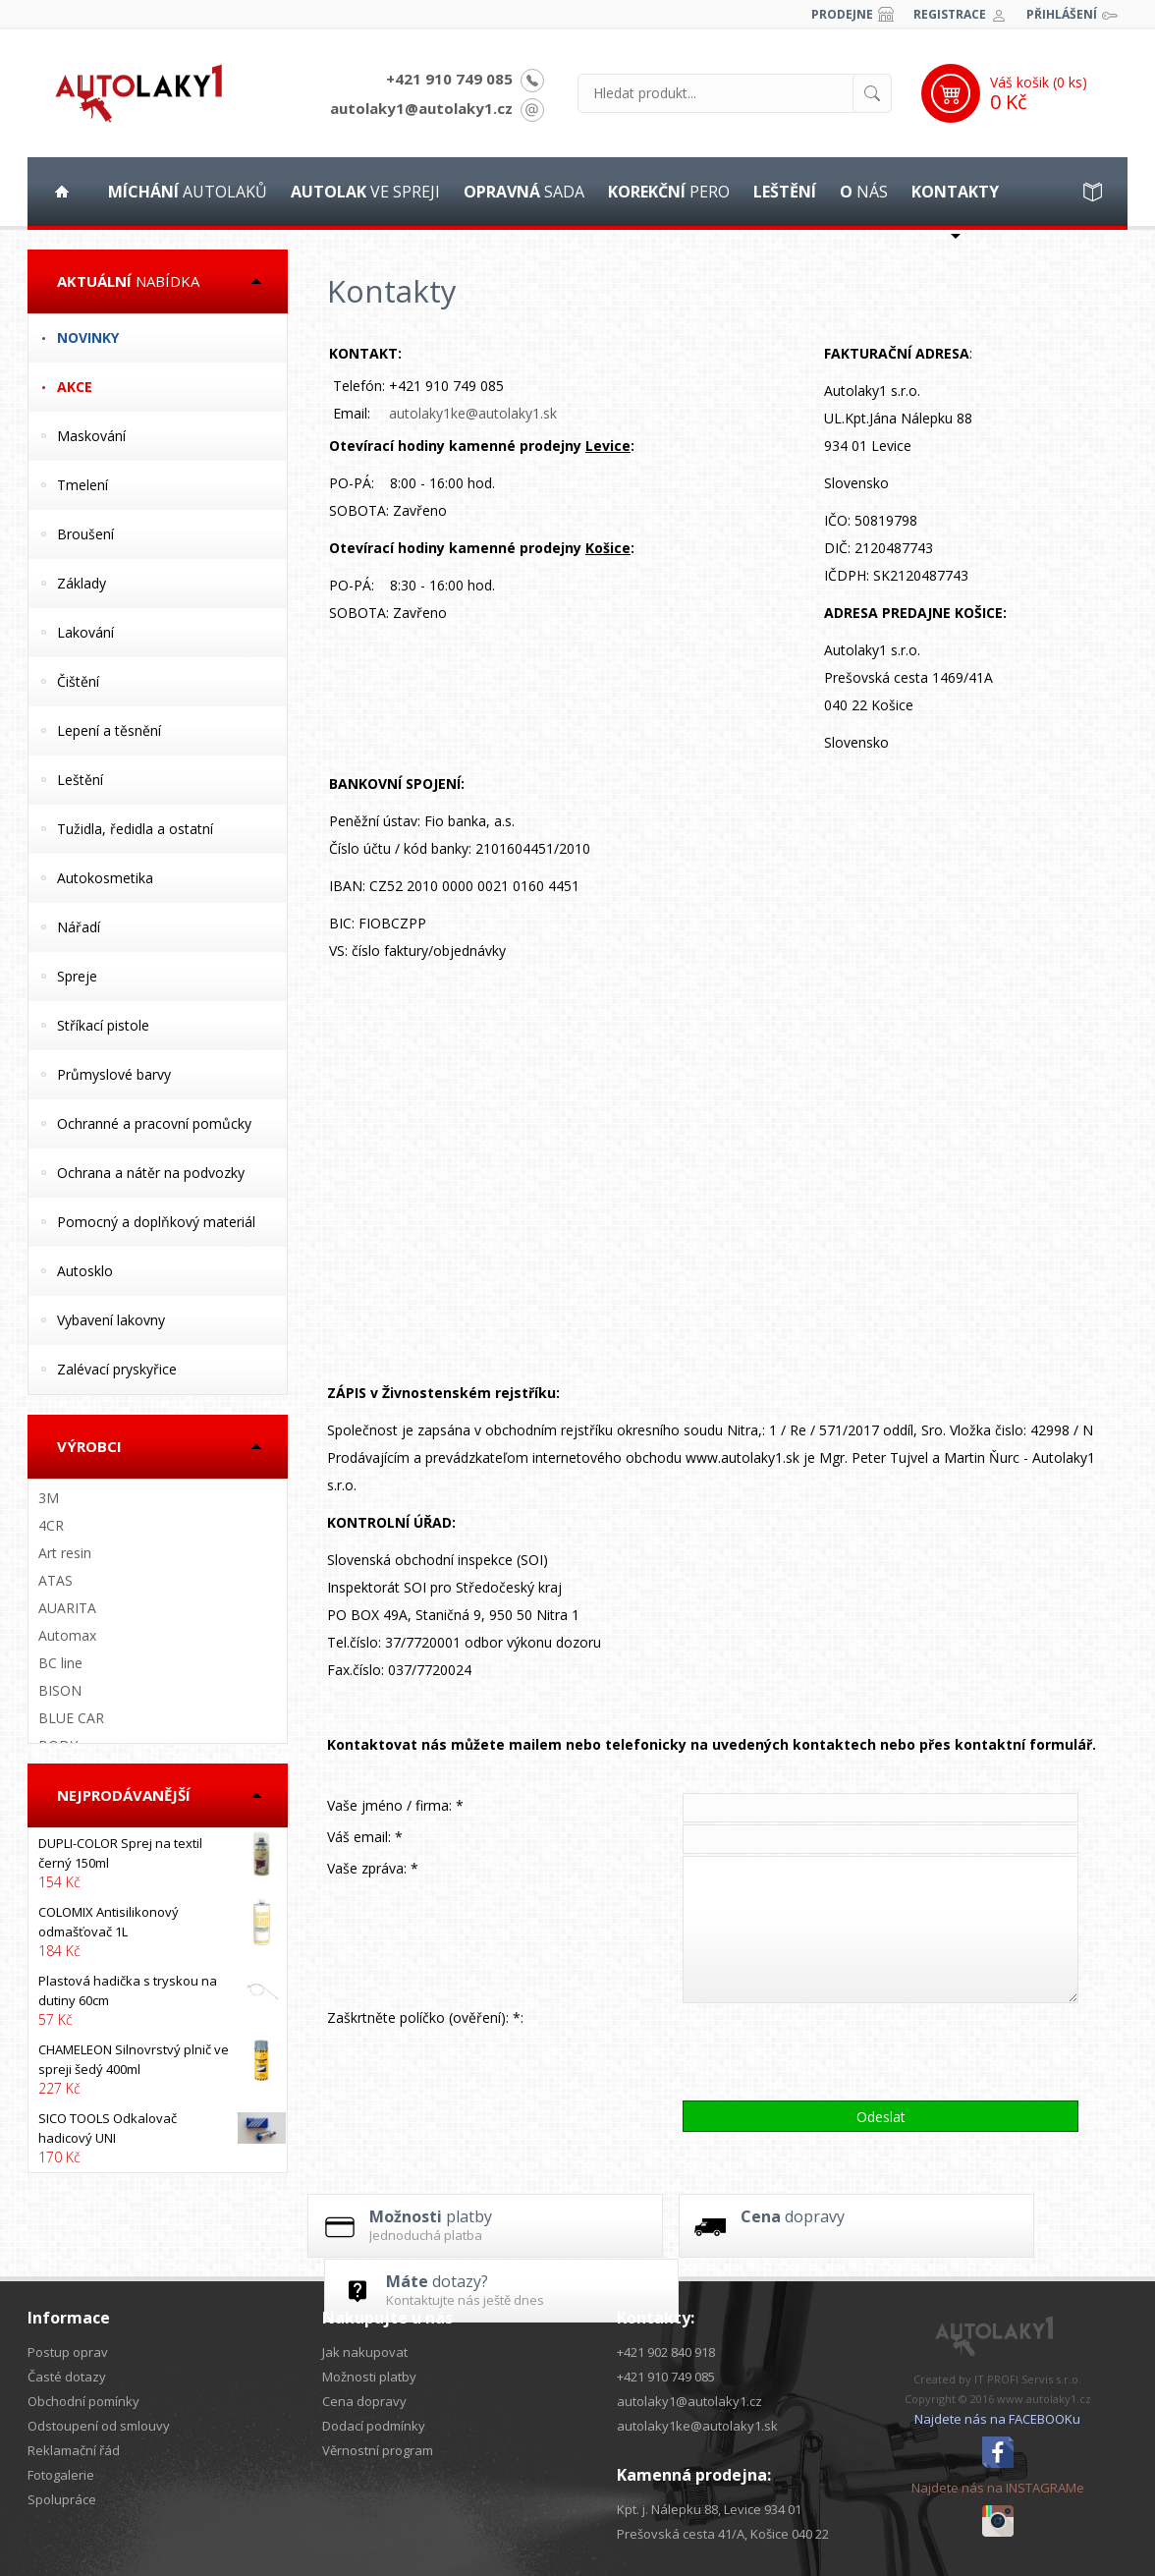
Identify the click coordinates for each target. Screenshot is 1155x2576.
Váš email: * (365, 1836)
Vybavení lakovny (111, 1320)
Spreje (77, 976)
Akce (74, 386)
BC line (60, 1662)
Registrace (949, 14)
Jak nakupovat (365, 2352)
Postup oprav (68, 2352)
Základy (81, 583)
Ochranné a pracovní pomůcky (154, 1123)
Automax (67, 1635)
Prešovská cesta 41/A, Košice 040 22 (723, 2534)
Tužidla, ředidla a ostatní (135, 828)
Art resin (64, 1552)
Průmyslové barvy (114, 1074)
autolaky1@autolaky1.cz (421, 108)
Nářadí (78, 927)
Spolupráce (62, 2499)
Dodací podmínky (373, 2426)
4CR (51, 1525)
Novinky (88, 337)
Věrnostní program (377, 2450)
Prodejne (842, 14)
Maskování (91, 435)
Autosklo (85, 1270)
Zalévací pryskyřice (117, 1369)
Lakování (85, 632)
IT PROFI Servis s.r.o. (1027, 2379)
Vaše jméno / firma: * (395, 1805)
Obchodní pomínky (83, 2401)
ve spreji (365, 191)
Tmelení (82, 485)
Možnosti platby (369, 2376)
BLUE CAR (71, 1717)
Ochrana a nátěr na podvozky (151, 1172)
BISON (60, 1690)
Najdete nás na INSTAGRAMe (997, 2487)
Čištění (78, 681)
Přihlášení (1061, 14)
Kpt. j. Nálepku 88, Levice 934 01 (709, 2509)
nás (864, 191)
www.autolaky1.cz (1044, 2398)
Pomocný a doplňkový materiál (156, 1221)
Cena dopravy (364, 2401)
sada (524, 191)
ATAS (55, 1580)
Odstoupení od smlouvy (99, 2426)
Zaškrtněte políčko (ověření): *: (425, 2017)
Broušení (85, 534)
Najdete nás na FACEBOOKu (997, 2419)
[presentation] (832, 2051)
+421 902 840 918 (666, 2352)
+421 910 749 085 (449, 78)
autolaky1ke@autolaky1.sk (473, 413)
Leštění (80, 779)
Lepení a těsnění (109, 730)
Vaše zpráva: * (372, 1868)
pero (669, 191)
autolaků (187, 191)
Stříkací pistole (103, 1025)
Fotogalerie (61, 2475)
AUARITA (67, 1607)
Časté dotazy (67, 2376)
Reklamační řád (74, 2450)
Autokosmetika (105, 877)
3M (48, 1497)
